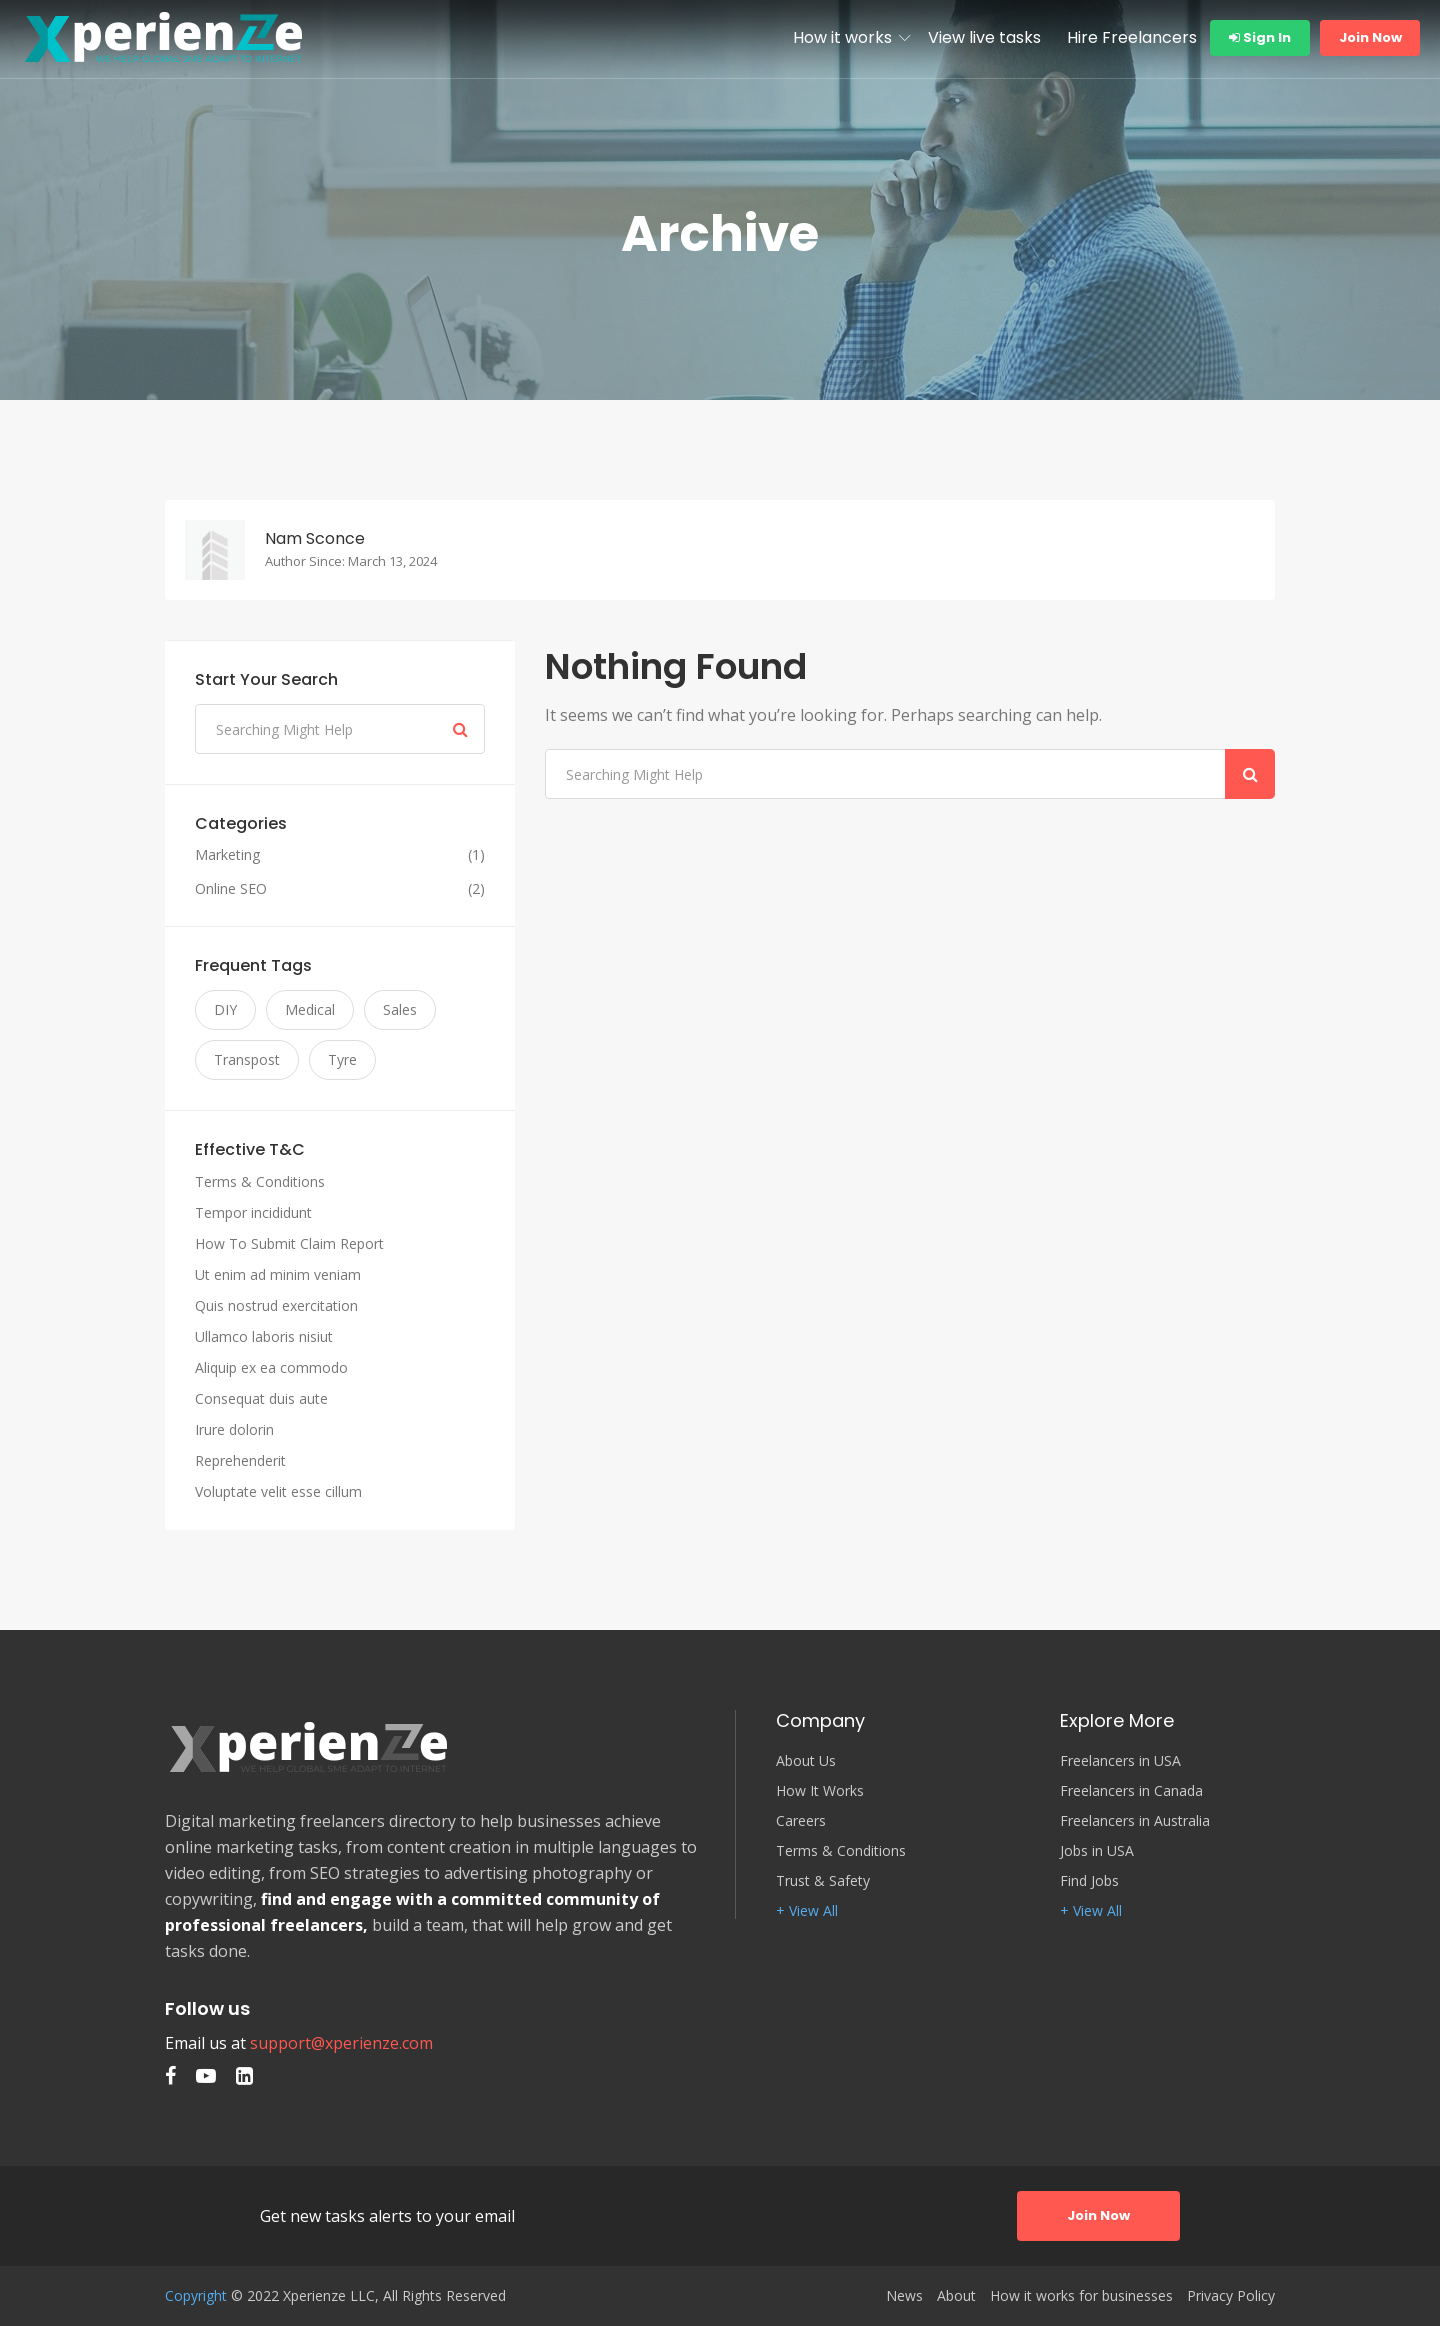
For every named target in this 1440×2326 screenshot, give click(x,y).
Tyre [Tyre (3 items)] (342, 1059)
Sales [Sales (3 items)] (400, 1009)
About (956, 2296)
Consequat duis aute (261, 1398)
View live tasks (984, 37)
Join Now (1370, 37)
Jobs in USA (1097, 1851)
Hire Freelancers (1132, 37)
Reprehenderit (240, 1460)
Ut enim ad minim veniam (278, 1274)
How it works (842, 37)
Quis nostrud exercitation (276, 1305)
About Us (806, 1761)
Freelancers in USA (1120, 1761)
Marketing (227, 855)
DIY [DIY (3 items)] (225, 1009)
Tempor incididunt (253, 1212)
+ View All (807, 1911)
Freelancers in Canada (1131, 1791)
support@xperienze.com (341, 2043)
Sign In (1260, 37)
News (904, 2296)
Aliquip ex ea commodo (271, 1367)
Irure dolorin (234, 1429)
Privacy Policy (1231, 2296)
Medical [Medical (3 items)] (310, 1009)
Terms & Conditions (260, 1181)
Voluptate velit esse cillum (278, 1491)
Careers (801, 1821)
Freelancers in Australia (1135, 1821)
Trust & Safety (823, 1881)
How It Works (820, 1791)
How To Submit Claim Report (289, 1243)
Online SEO (231, 889)
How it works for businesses (1081, 2296)
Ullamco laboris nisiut (264, 1336)
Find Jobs (1089, 1881)
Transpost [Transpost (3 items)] (247, 1059)
